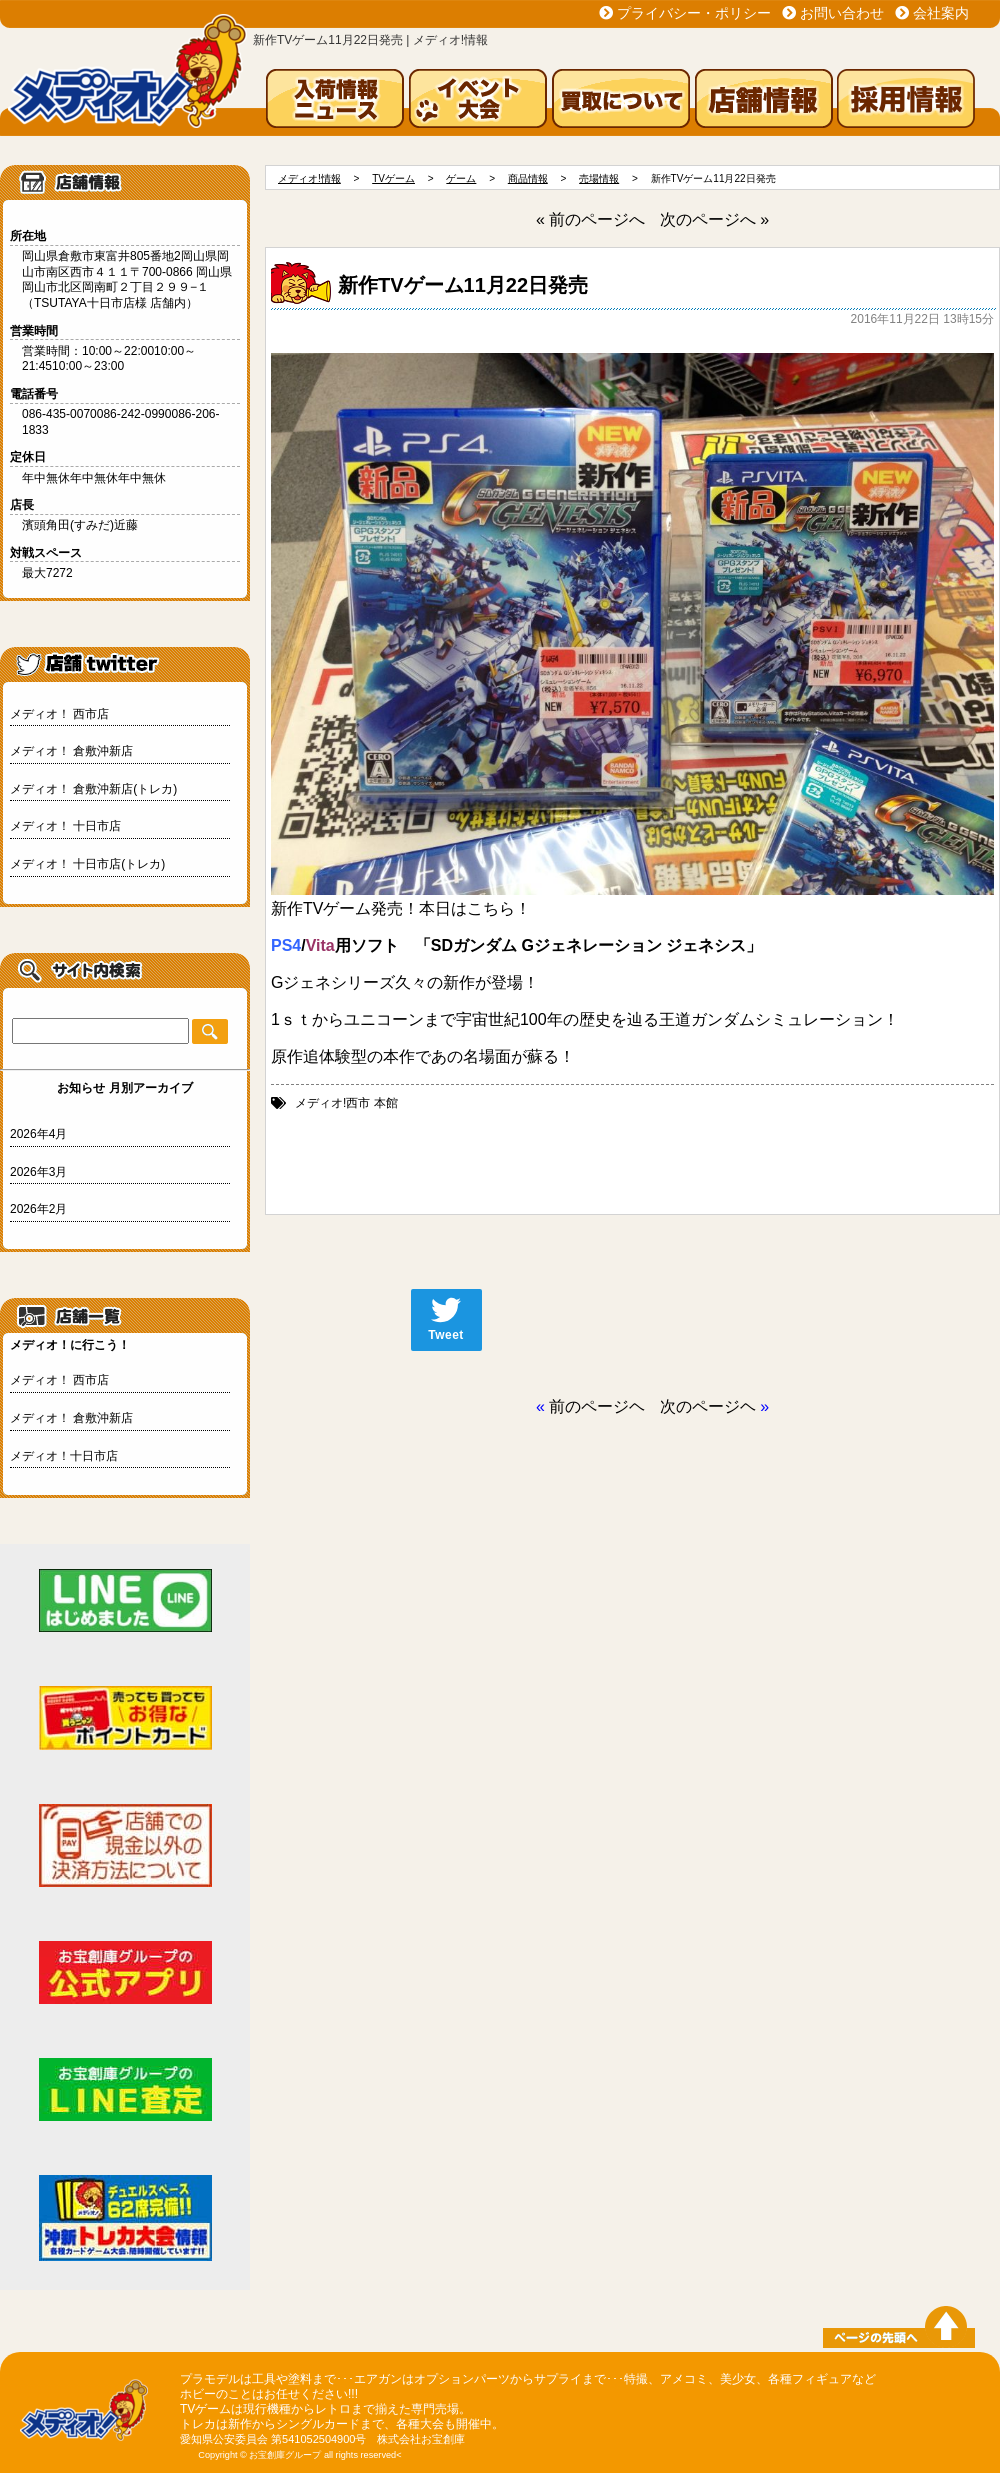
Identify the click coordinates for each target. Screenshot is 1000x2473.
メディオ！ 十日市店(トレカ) (87, 864)
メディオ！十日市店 (64, 1456)
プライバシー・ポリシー (694, 13)
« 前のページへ (590, 219)
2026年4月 (38, 1134)
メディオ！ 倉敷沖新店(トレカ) (93, 789)
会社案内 (941, 13)
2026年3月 (38, 1172)
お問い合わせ (842, 13)
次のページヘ (708, 1406)
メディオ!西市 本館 (346, 1103)
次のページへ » (714, 219)
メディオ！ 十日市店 (65, 826)
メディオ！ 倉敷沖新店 (71, 751)
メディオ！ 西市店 (59, 714)
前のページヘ (597, 1406)
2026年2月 (38, 1209)
